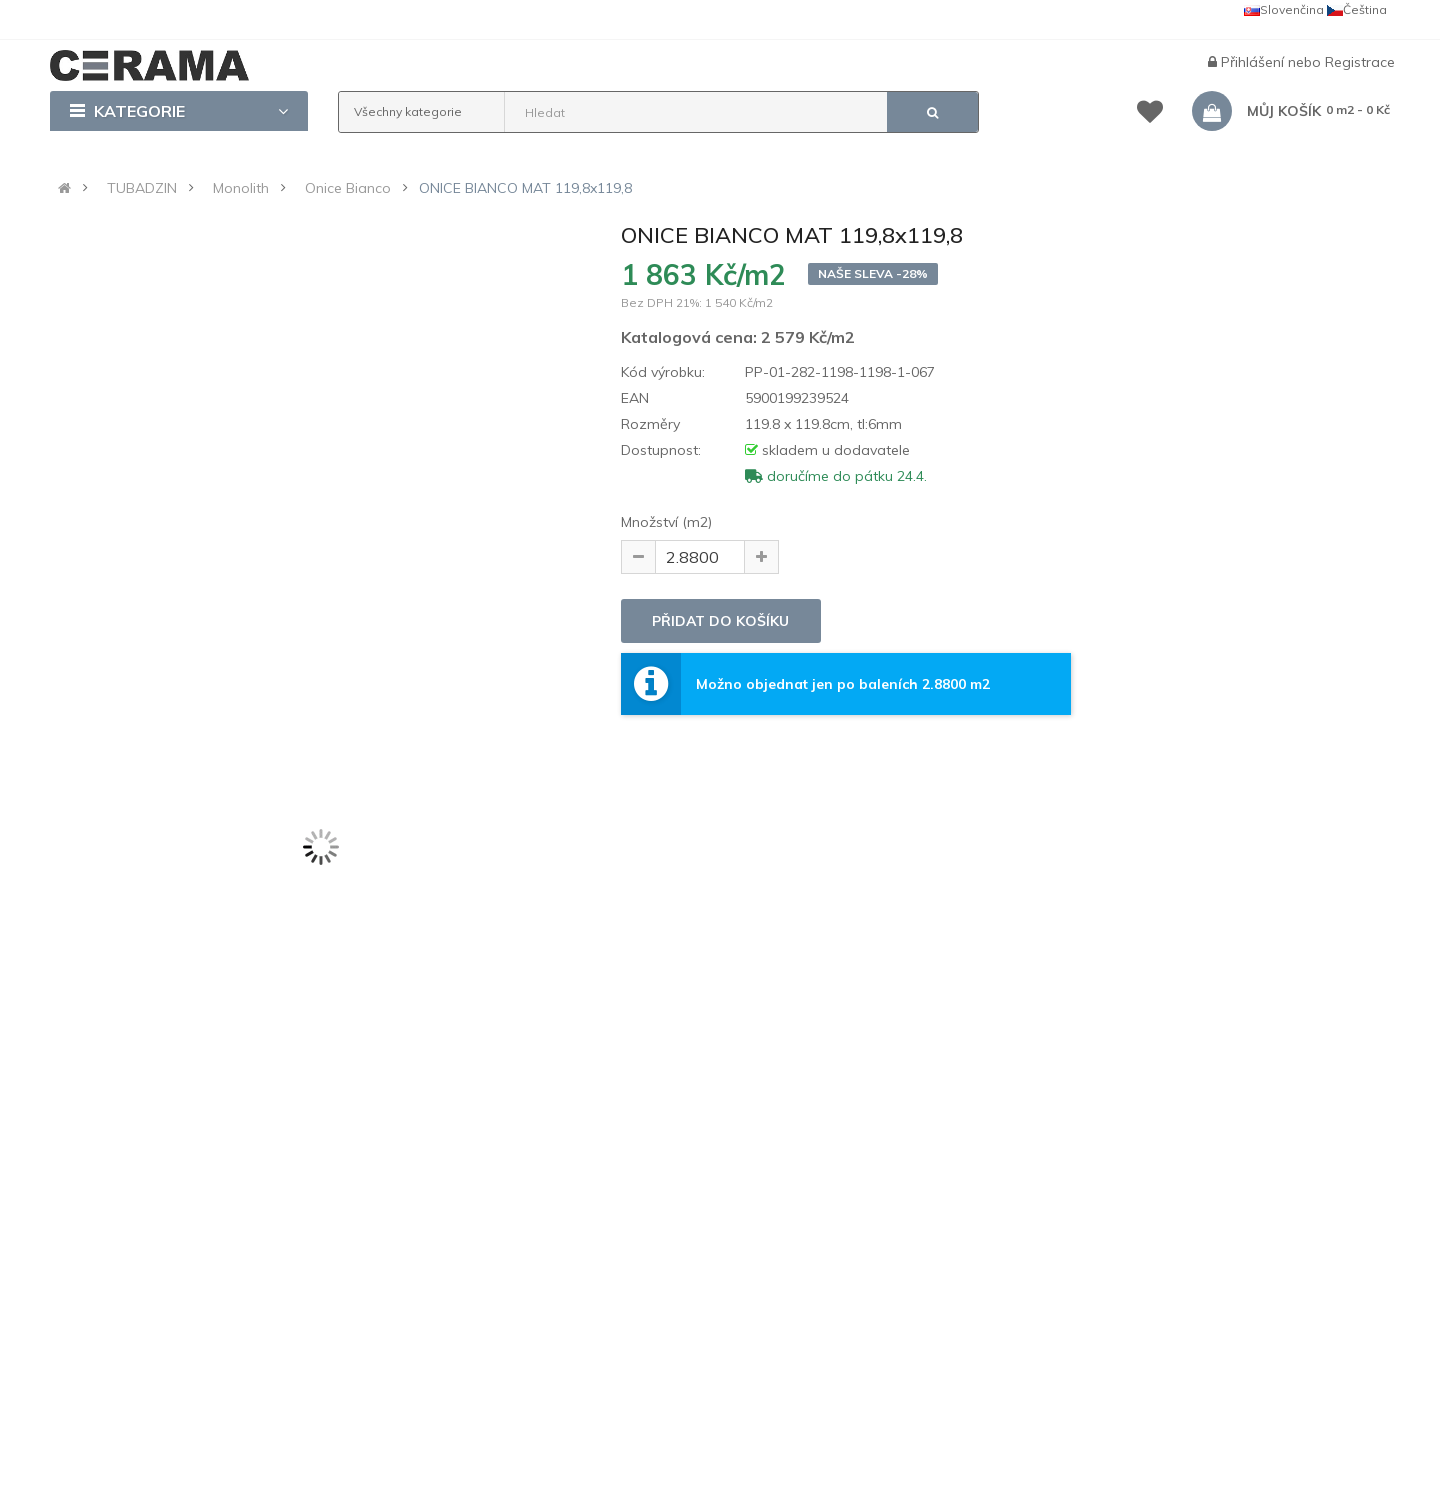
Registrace (1360, 62)
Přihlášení (1254, 62)
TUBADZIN (142, 188)
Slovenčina (1284, 9)
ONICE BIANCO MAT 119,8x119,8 (525, 188)
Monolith (241, 188)
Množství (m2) (666, 522)
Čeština (1357, 9)
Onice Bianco (348, 188)
